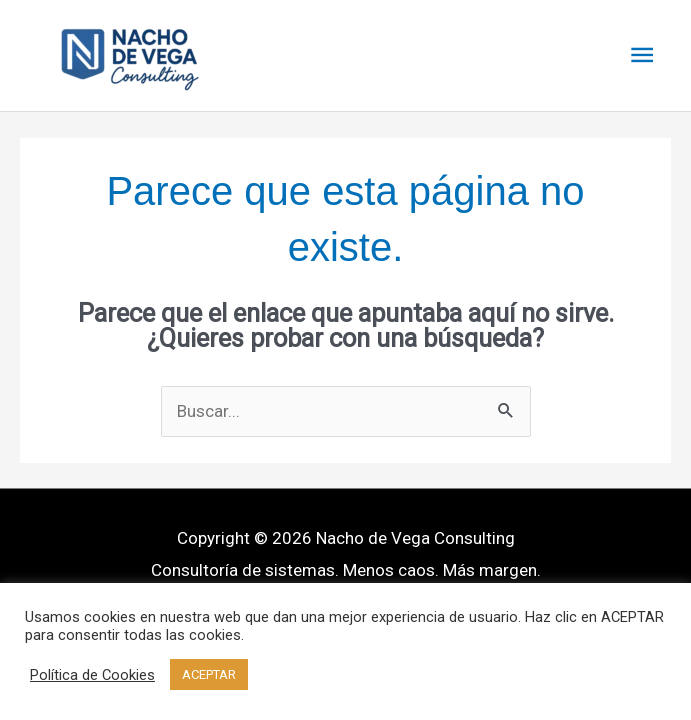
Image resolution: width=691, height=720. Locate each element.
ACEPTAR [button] (209, 674)
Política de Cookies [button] (92, 675)
